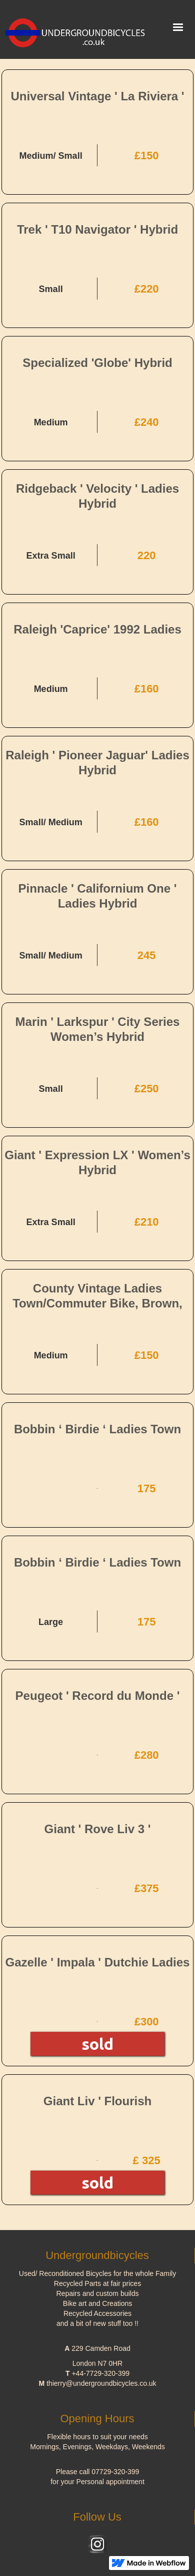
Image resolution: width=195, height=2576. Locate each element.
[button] (178, 27)
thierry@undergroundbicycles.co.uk (101, 2383)
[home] (77, 29)
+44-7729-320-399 (101, 2373)
